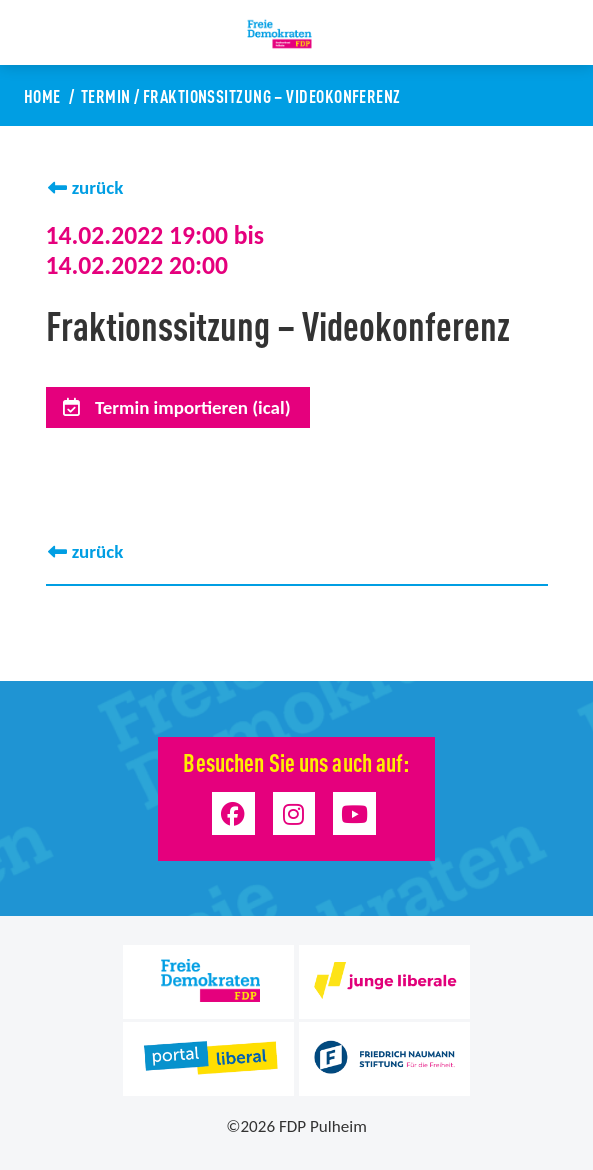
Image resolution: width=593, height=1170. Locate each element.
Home (42, 95)
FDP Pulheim (323, 1126)
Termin (106, 95)
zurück (98, 187)
